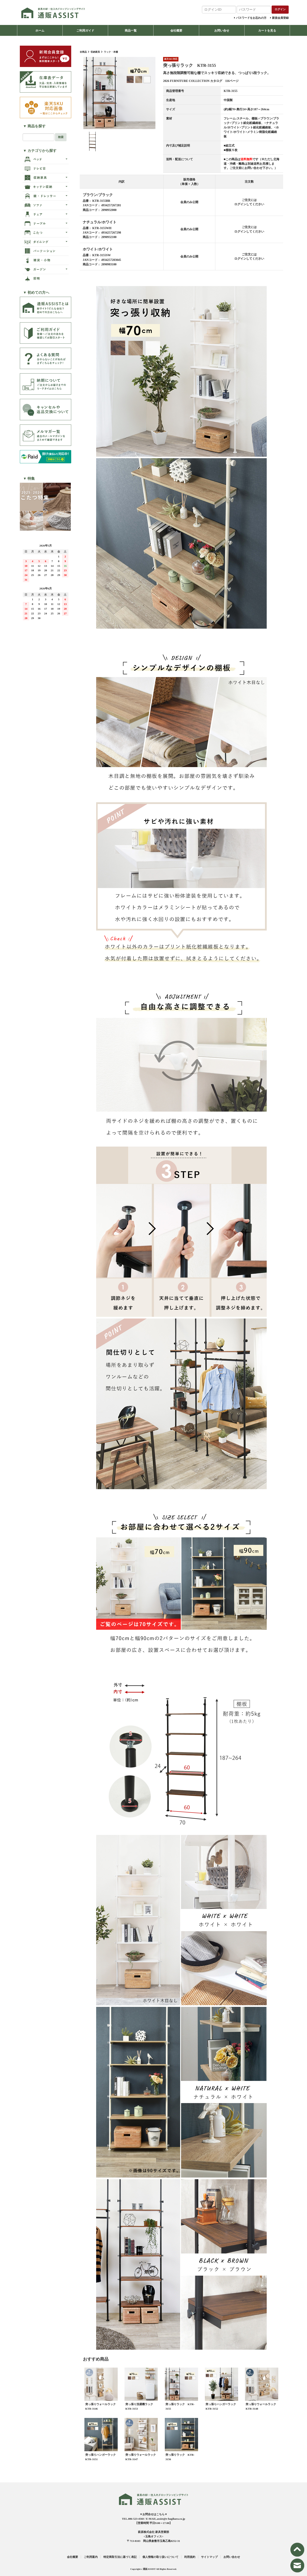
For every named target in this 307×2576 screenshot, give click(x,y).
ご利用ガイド (85, 30)
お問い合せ (221, 30)
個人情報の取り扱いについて (160, 2557)
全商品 (83, 52)
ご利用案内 (91, 2557)
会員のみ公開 (189, 202)
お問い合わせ (231, 2557)
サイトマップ (209, 2557)
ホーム (39, 30)
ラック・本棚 (111, 52)
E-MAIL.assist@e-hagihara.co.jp (165, 2518)
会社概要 (176, 30)
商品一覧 (131, 30)
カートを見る (267, 30)
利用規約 (189, 2557)
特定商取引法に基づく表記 (120, 2557)
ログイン (240, 204)
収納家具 (95, 52)
